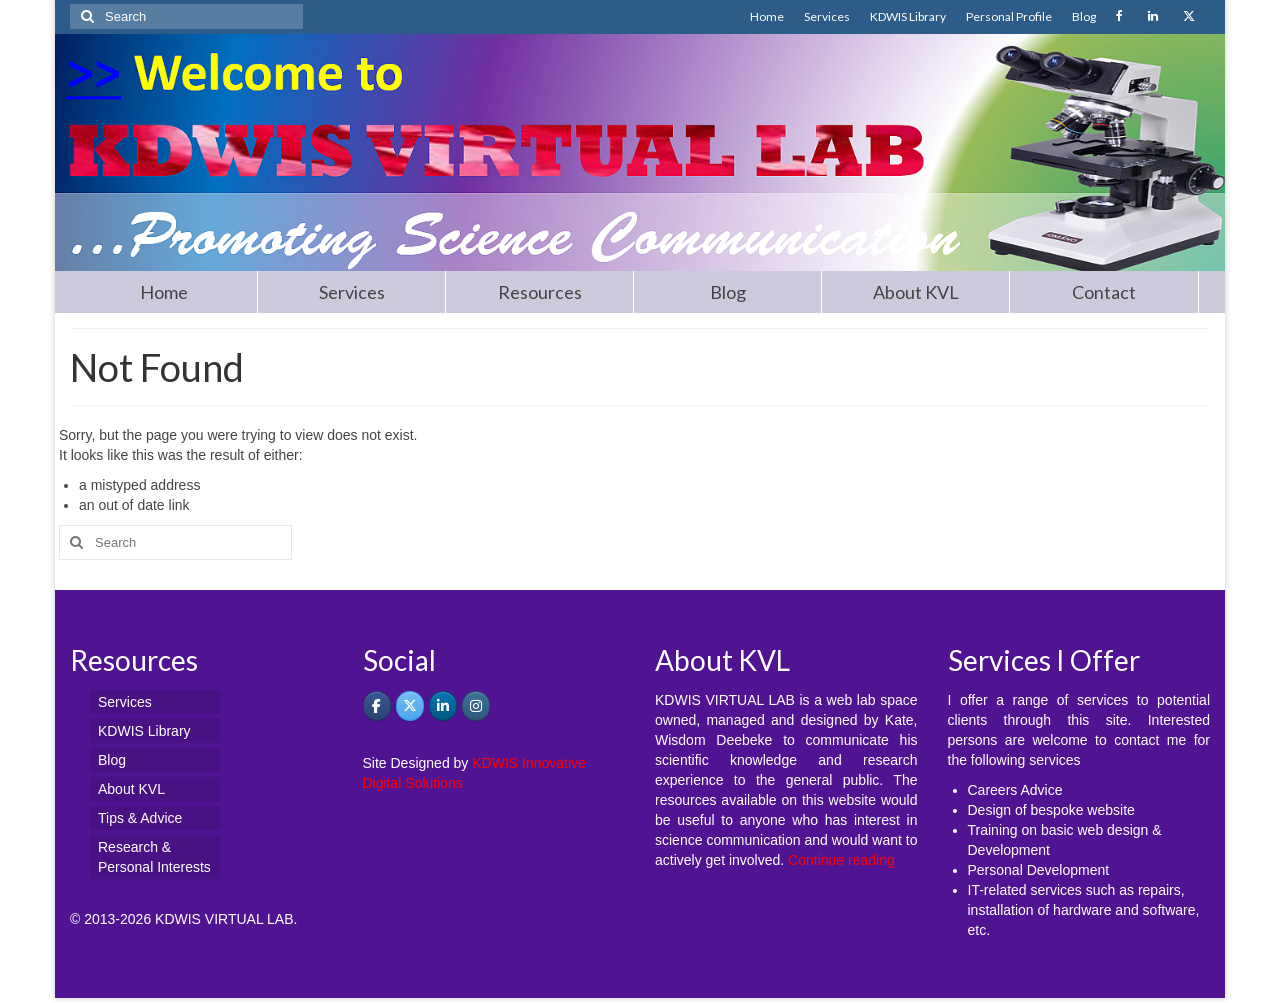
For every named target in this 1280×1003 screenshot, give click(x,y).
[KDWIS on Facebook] (377, 706)
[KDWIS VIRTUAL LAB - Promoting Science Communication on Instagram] (476, 706)
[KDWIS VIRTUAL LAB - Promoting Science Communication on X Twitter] (410, 706)
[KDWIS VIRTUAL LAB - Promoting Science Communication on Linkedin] (443, 706)
